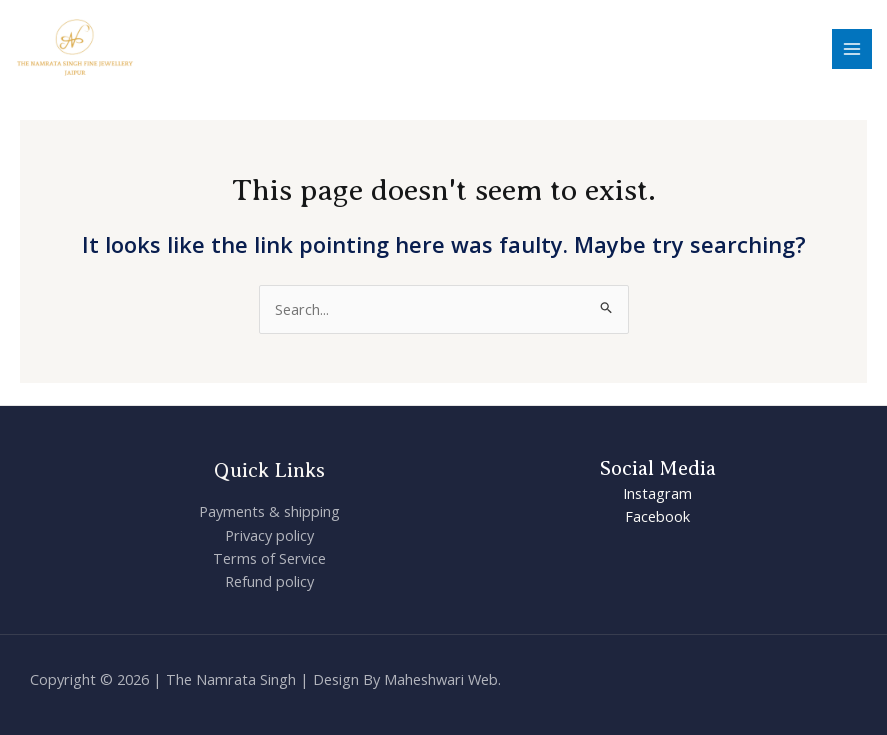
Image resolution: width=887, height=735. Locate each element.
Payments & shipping (269, 511)
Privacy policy (269, 535)
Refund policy (269, 581)
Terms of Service (269, 558)
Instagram (657, 493)
